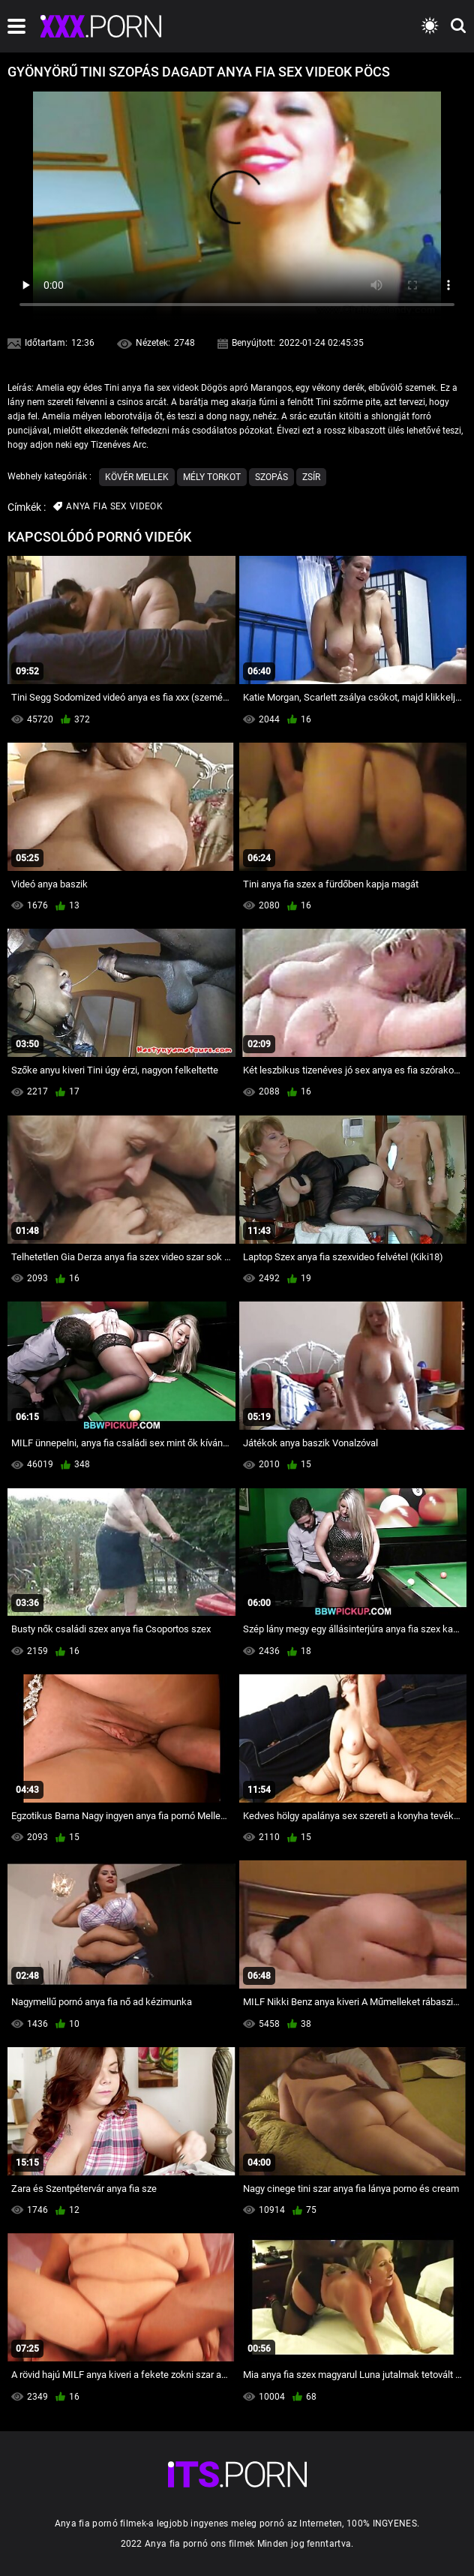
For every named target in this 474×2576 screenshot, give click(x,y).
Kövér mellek (137, 477)
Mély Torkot (212, 477)
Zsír (311, 477)
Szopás (271, 477)
